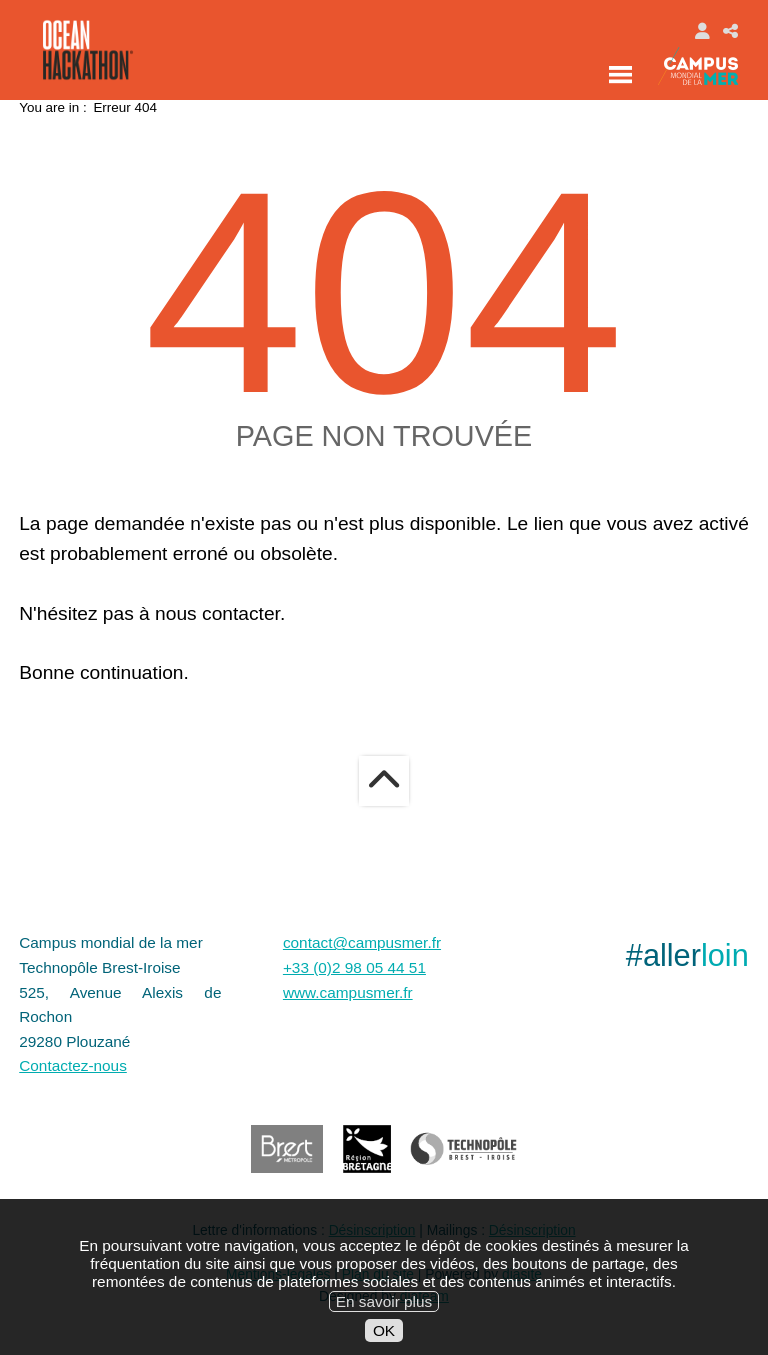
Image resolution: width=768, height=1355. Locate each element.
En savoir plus (384, 1314)
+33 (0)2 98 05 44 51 (354, 967)
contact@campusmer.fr (362, 942)
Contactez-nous (73, 1065)
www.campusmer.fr (348, 992)
